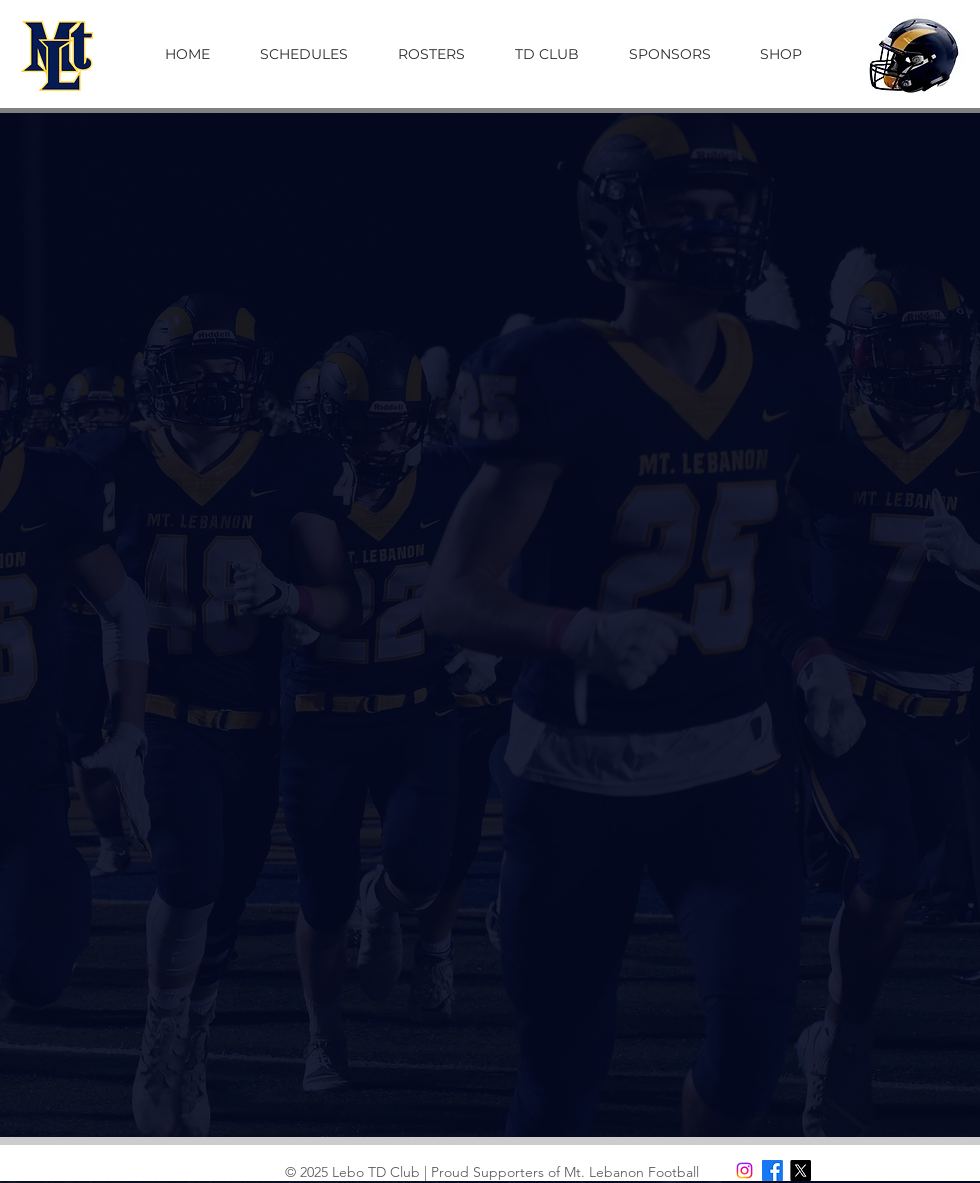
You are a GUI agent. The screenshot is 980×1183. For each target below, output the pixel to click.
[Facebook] (772, 1170)
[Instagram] (744, 1170)
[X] (800, 1170)
